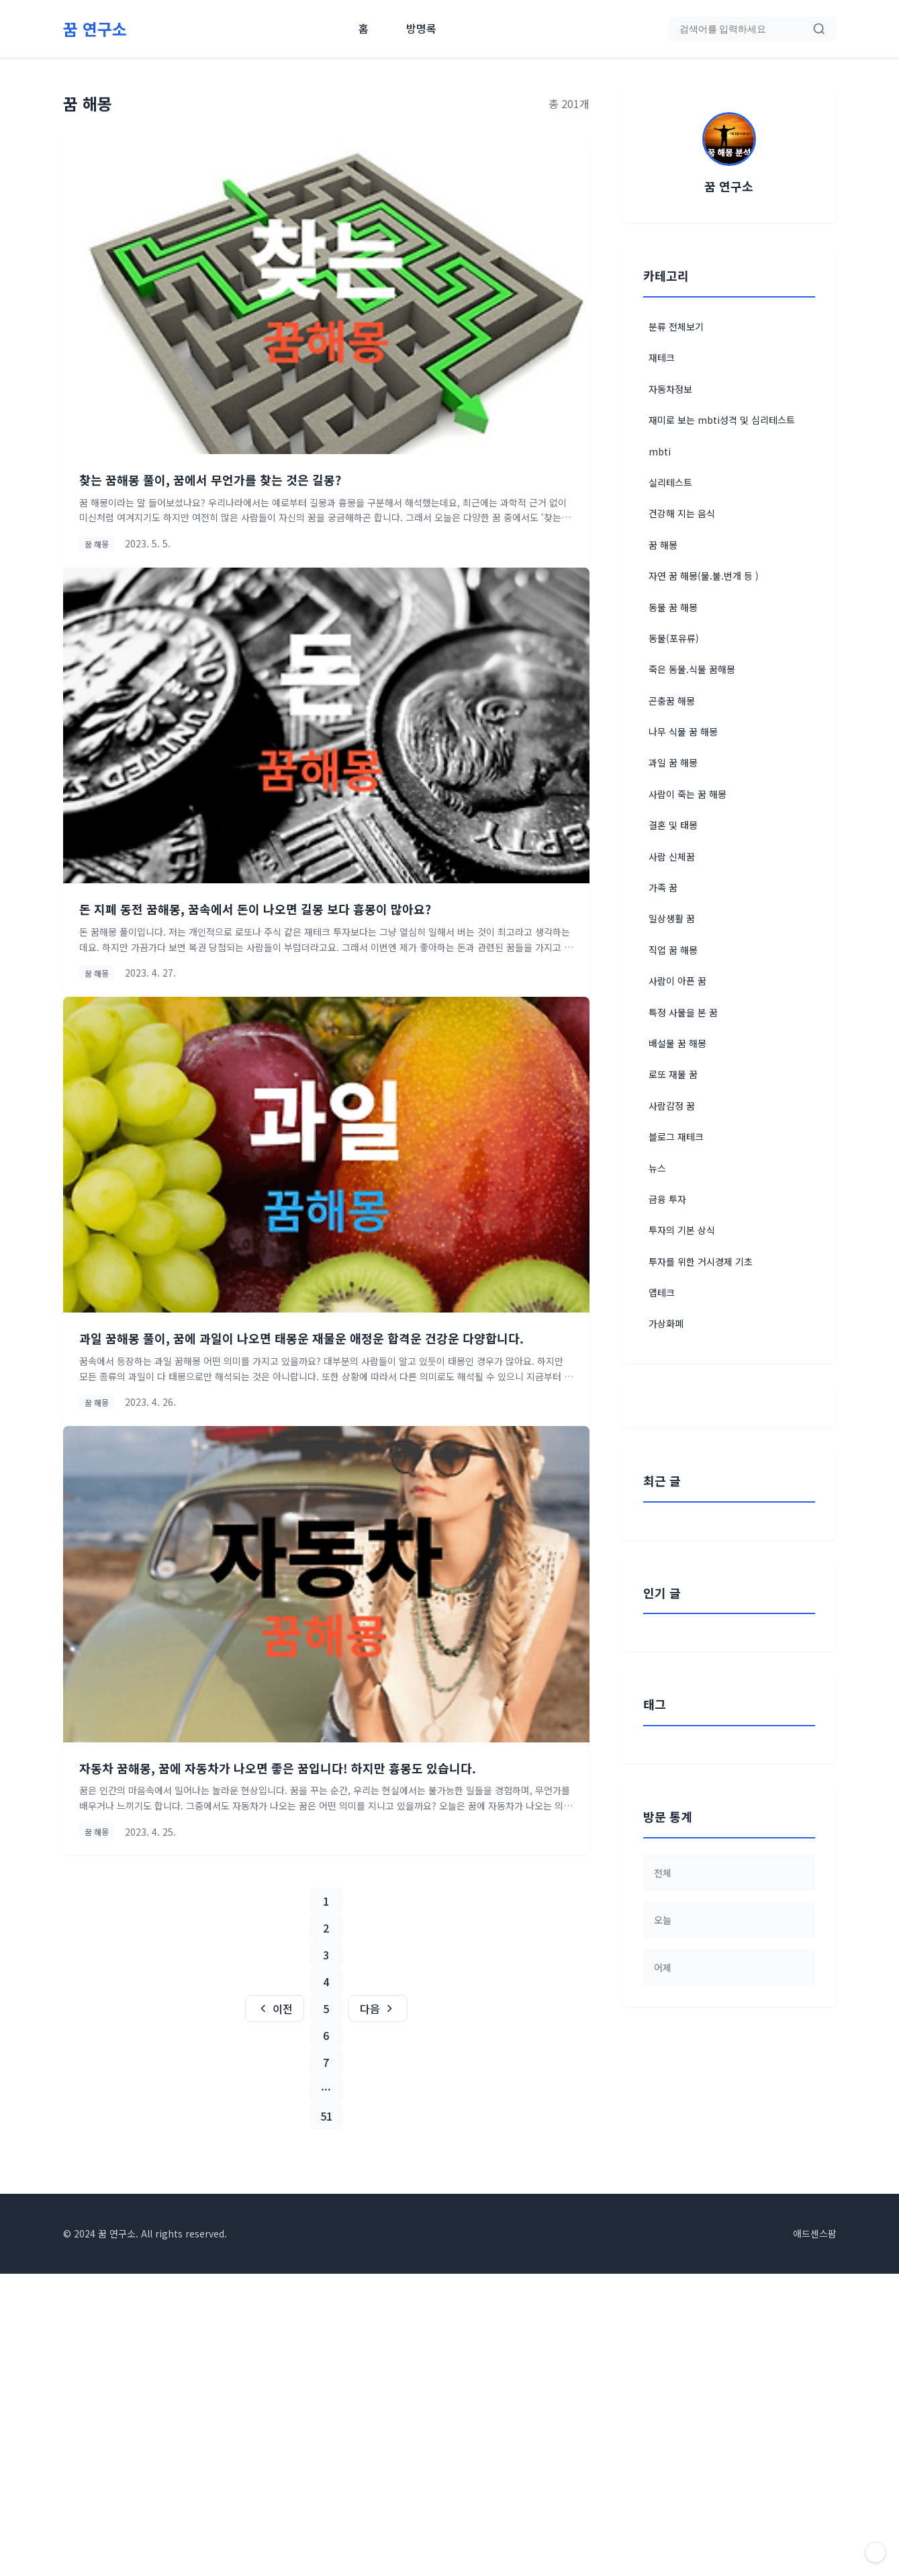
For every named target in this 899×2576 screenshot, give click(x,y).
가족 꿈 (663, 887)
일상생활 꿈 (672, 918)
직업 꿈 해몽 (673, 950)
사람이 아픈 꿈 (677, 980)
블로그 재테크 (676, 1136)
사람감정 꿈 (672, 1105)
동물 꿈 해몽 (673, 607)
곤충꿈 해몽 (672, 700)
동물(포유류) (674, 638)
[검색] (819, 29)
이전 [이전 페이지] (274, 2008)
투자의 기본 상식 (682, 1230)
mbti (660, 451)
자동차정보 (670, 389)
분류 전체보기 (676, 326)
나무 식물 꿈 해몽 (683, 731)
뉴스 (657, 1168)
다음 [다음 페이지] (378, 2008)
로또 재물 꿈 (673, 1074)
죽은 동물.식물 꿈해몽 (692, 669)
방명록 (421, 28)
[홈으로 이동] (95, 29)
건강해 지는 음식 (682, 513)
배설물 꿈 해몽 (677, 1043)
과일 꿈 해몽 (673, 762)
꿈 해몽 (663, 544)
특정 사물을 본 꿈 (683, 1012)
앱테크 (662, 1292)
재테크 (662, 357)
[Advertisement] (729, 1608)
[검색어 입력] (745, 29)
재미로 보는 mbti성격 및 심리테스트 (722, 420)
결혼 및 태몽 (673, 825)
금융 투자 (667, 1199)
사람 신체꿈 (672, 856)
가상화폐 (666, 1323)
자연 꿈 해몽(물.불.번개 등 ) (704, 575)
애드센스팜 (815, 2535)
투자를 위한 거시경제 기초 (701, 1261)
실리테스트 (670, 482)
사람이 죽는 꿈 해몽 (687, 794)
